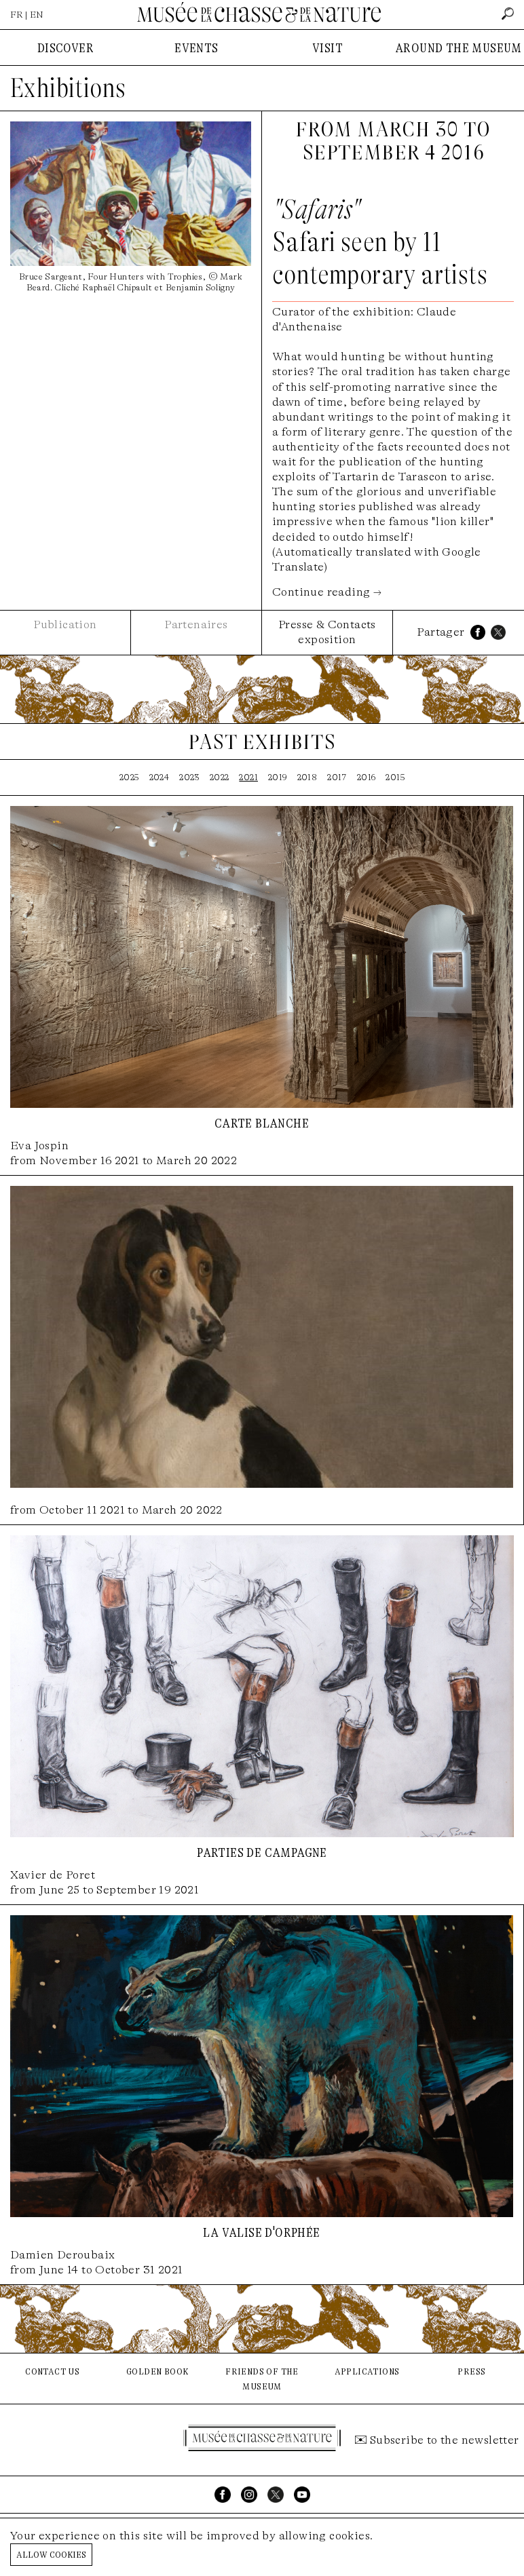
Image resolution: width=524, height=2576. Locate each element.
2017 (337, 777)
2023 (189, 777)
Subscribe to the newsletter (444, 2440)
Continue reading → (326, 591)
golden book (157, 2370)
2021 (248, 777)
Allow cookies (51, 2554)
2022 (219, 777)
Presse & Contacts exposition (327, 632)
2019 (277, 777)
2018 (307, 777)
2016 (366, 777)
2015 (395, 777)
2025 (129, 777)
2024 (159, 777)
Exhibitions (68, 88)
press (471, 2370)
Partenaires (195, 624)
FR (16, 14)
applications (367, 2370)
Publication (64, 624)
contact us (52, 2370)
